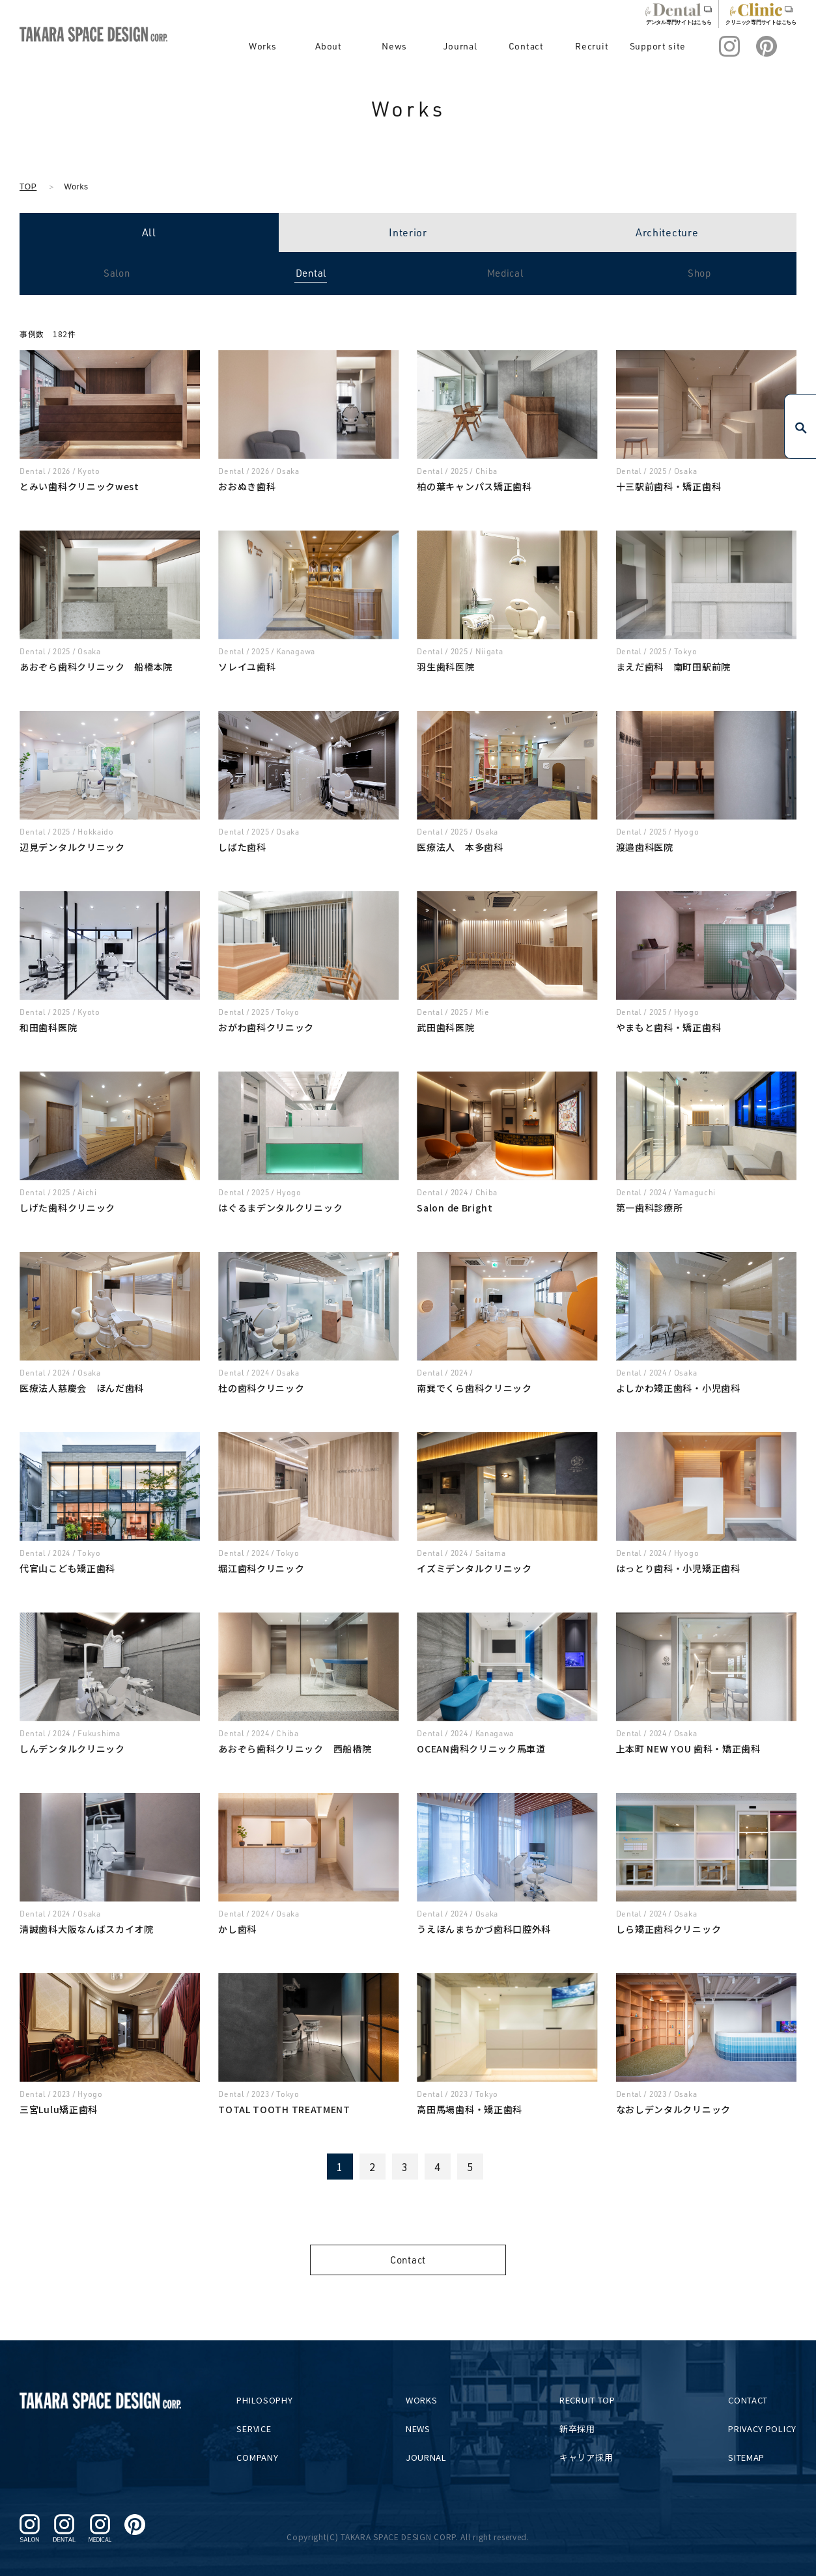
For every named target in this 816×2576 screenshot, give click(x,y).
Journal (486, 46)
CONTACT (748, 2400)
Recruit (604, 46)
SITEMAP (746, 2457)
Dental (311, 272)
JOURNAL (431, 2457)
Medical (505, 272)
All (149, 232)
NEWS (423, 2428)
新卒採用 (580, 2428)
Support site (664, 46)
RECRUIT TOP (590, 2400)
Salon (117, 272)
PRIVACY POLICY (762, 2428)
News (427, 46)
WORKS (427, 2400)
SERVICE (261, 2428)
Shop (699, 272)
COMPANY (265, 2457)
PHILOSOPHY (272, 2400)
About (369, 46)
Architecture (667, 232)
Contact (545, 46)
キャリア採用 (588, 2457)
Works (310, 46)
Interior (408, 232)
